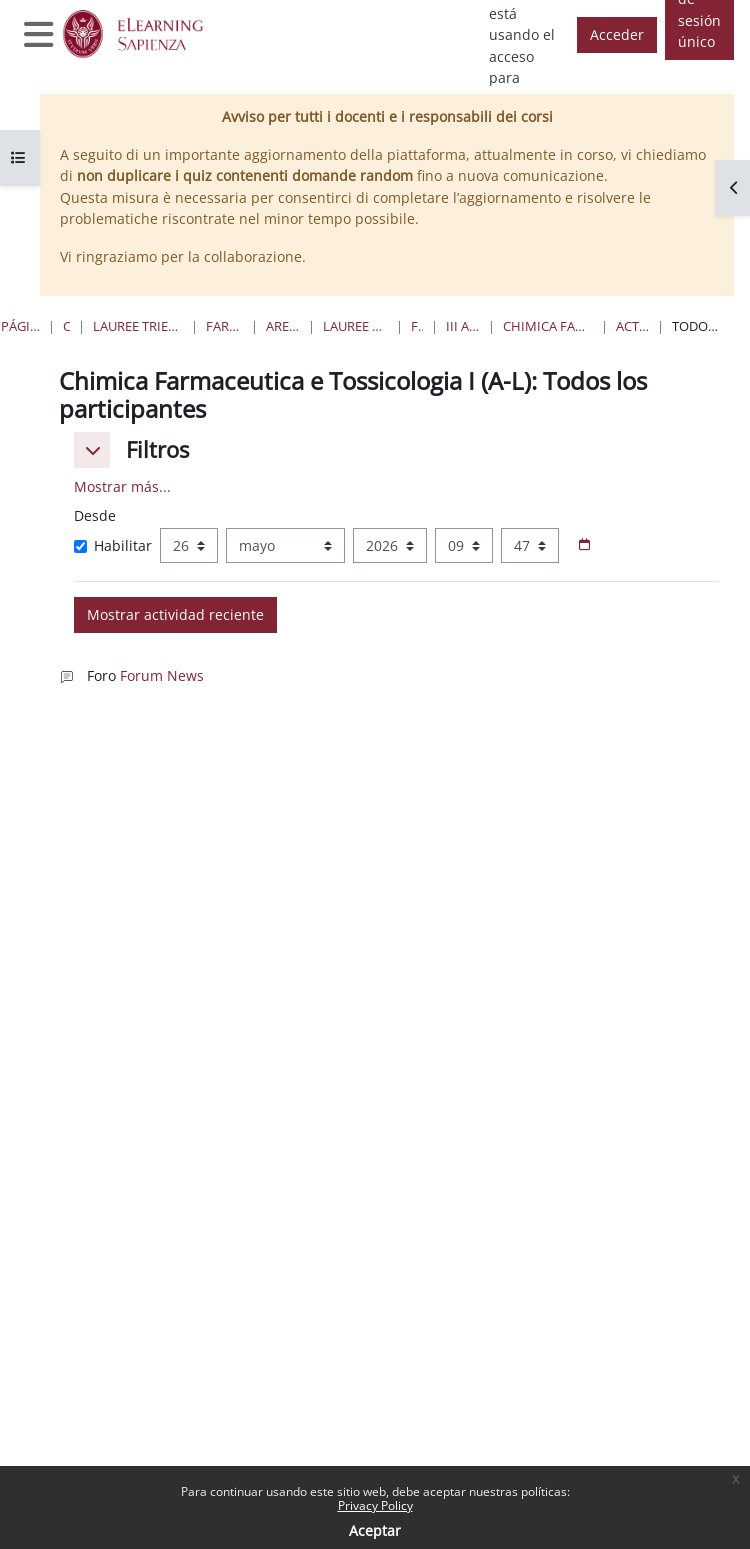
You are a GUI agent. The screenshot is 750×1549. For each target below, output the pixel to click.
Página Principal (20, 326)
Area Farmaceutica (283, 326)
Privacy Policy (375, 1505)
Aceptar (375, 1530)
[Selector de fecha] (584, 545)
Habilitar (113, 545)
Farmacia (417, 326)
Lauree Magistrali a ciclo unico (355, 326)
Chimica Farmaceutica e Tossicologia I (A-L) (548, 326)
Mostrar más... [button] (122, 486)
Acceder (617, 34)
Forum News (162, 675)
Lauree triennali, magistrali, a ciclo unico (138, 326)
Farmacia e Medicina (224, 326)
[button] (92, 450)
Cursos (66, 326)
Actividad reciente (632, 326)
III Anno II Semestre (463, 326)
